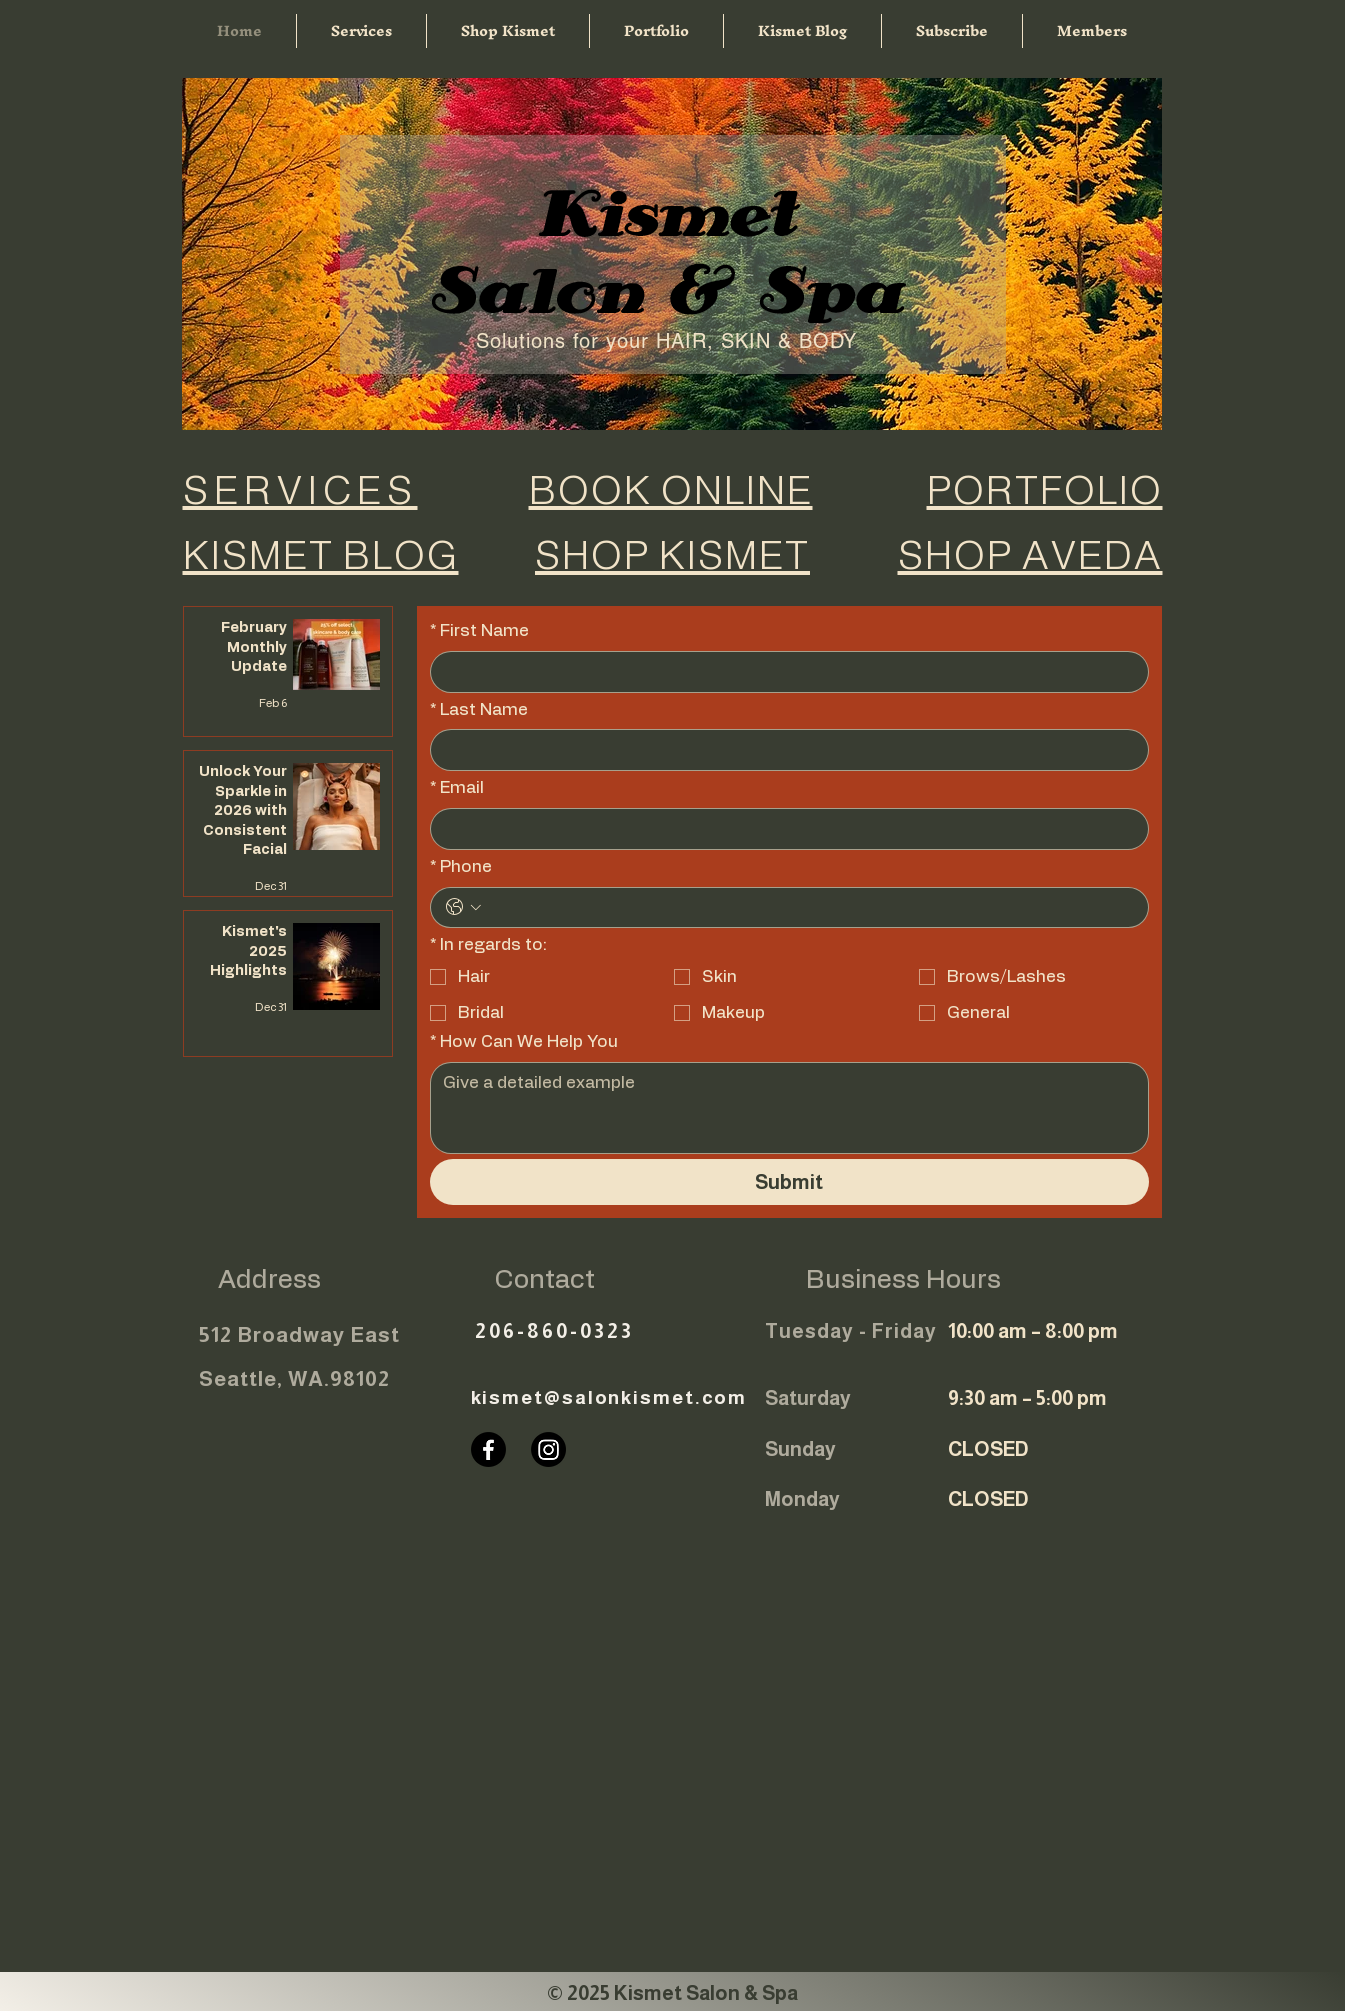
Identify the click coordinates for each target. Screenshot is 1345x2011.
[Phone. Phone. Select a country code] (463, 907)
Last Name (479, 710)
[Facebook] (488, 1449)
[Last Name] (783, 750)
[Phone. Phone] (810, 908)
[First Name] (783, 672)
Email (457, 788)
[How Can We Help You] (789, 1108)
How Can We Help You (524, 1042)
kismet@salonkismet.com (609, 1397)
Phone (461, 867)
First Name (479, 631)
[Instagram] (548, 1449)
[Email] (783, 829)
